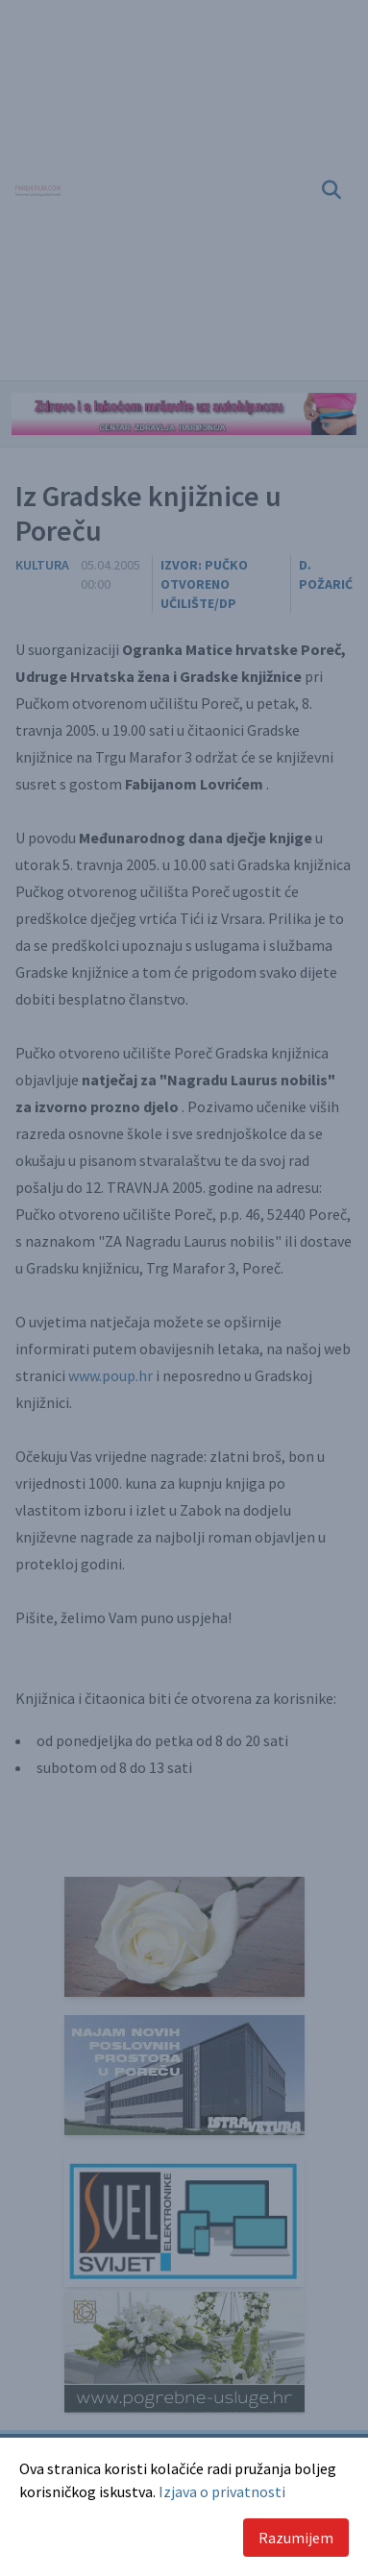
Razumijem (295, 2537)
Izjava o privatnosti (222, 2491)
